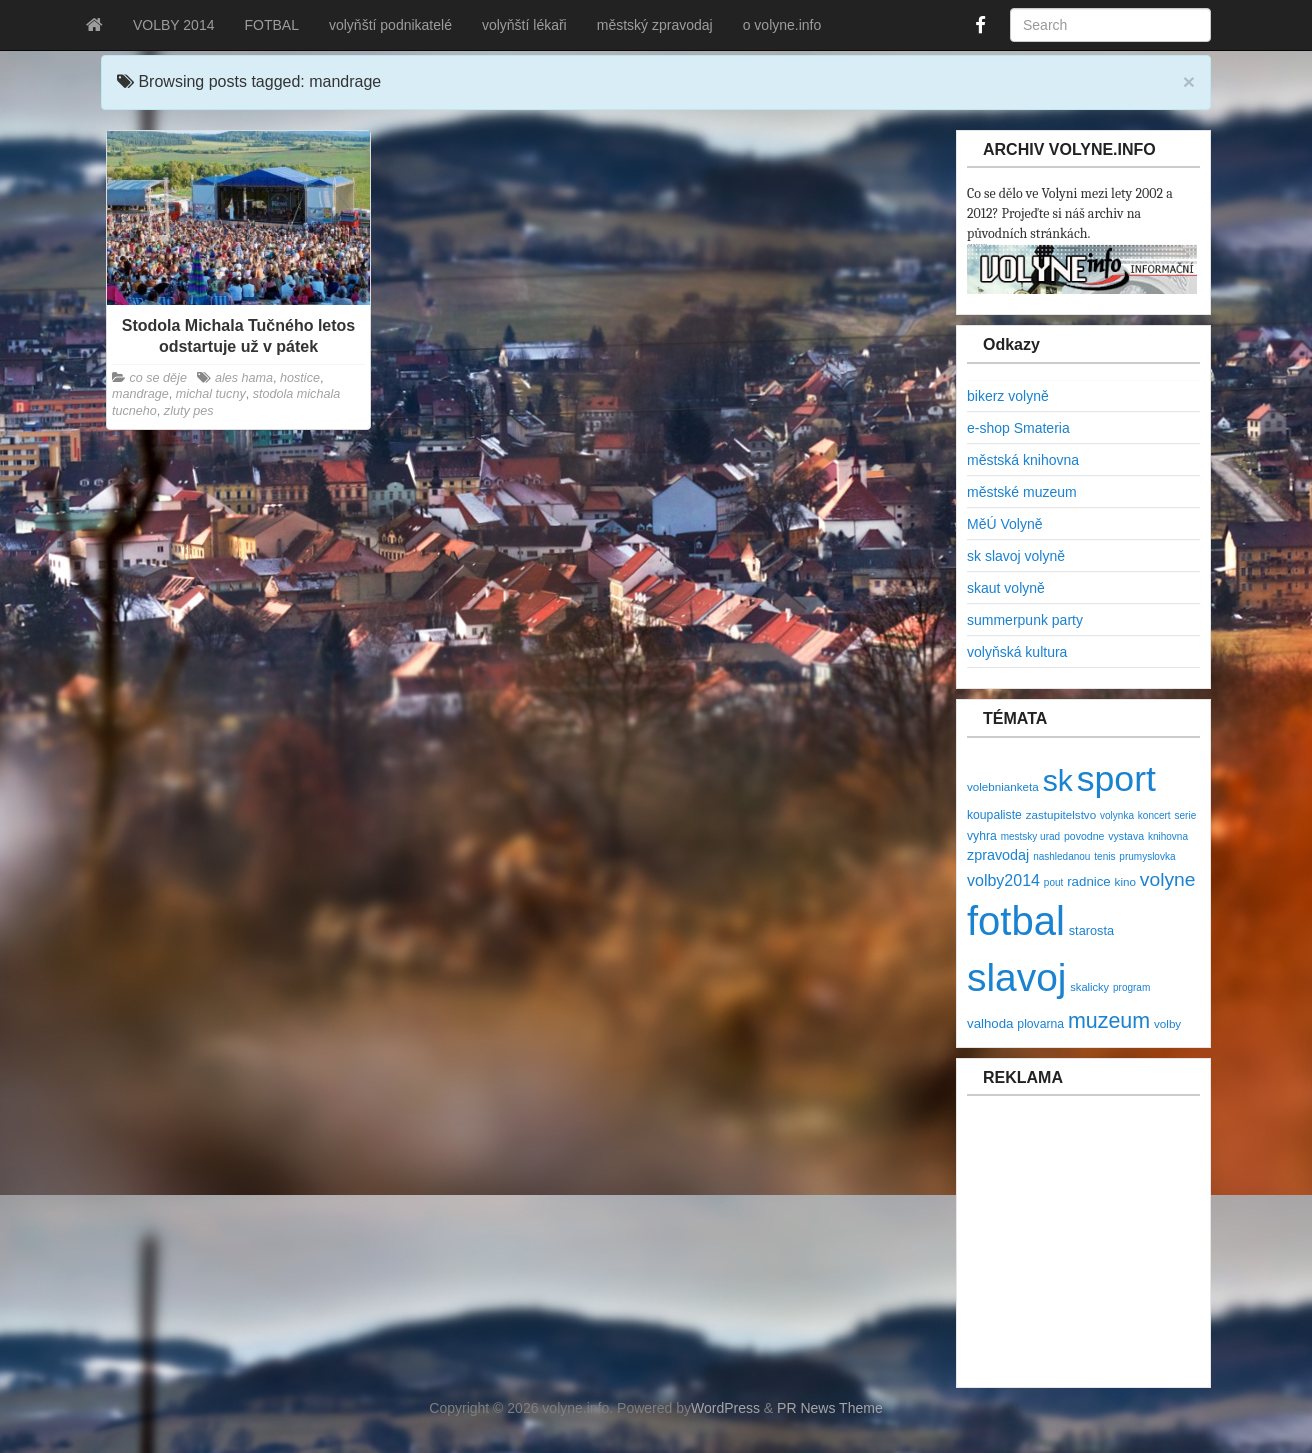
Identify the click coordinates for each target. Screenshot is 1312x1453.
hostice (300, 378)
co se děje (158, 378)
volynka (1117, 815)
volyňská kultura (1017, 652)
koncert (1154, 815)
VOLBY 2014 (173, 25)
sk (1058, 780)
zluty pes (189, 411)
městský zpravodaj (655, 25)
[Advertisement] (1087, 1252)
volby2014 (1003, 880)
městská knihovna (1023, 460)
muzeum (1109, 1021)
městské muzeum (1022, 492)
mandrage (140, 394)
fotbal (1016, 921)
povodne (1084, 836)
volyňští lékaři (524, 25)
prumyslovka (1147, 856)
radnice (1089, 881)
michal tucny (211, 394)
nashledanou (1061, 856)
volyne (1168, 879)
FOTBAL (271, 25)
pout (1053, 882)
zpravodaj (998, 855)
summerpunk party (1025, 620)
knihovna (1168, 836)
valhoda (990, 1023)
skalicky (1089, 987)
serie (1186, 815)
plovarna (1040, 1024)
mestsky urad (1030, 836)
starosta (1091, 930)
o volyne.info (782, 25)
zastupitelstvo (1061, 814)
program (1131, 987)
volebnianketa (1003, 786)
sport (1116, 779)
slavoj (1016, 977)
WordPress (725, 1408)
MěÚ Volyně (1004, 524)
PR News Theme (830, 1408)
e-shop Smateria (1018, 428)
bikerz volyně (1008, 396)
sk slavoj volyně (1016, 556)
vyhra (982, 836)
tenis (1104, 856)
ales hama (244, 378)
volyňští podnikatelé (390, 25)
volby (1167, 1023)
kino (1125, 881)
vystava (1126, 836)
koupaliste (994, 815)
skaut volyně (1006, 588)
